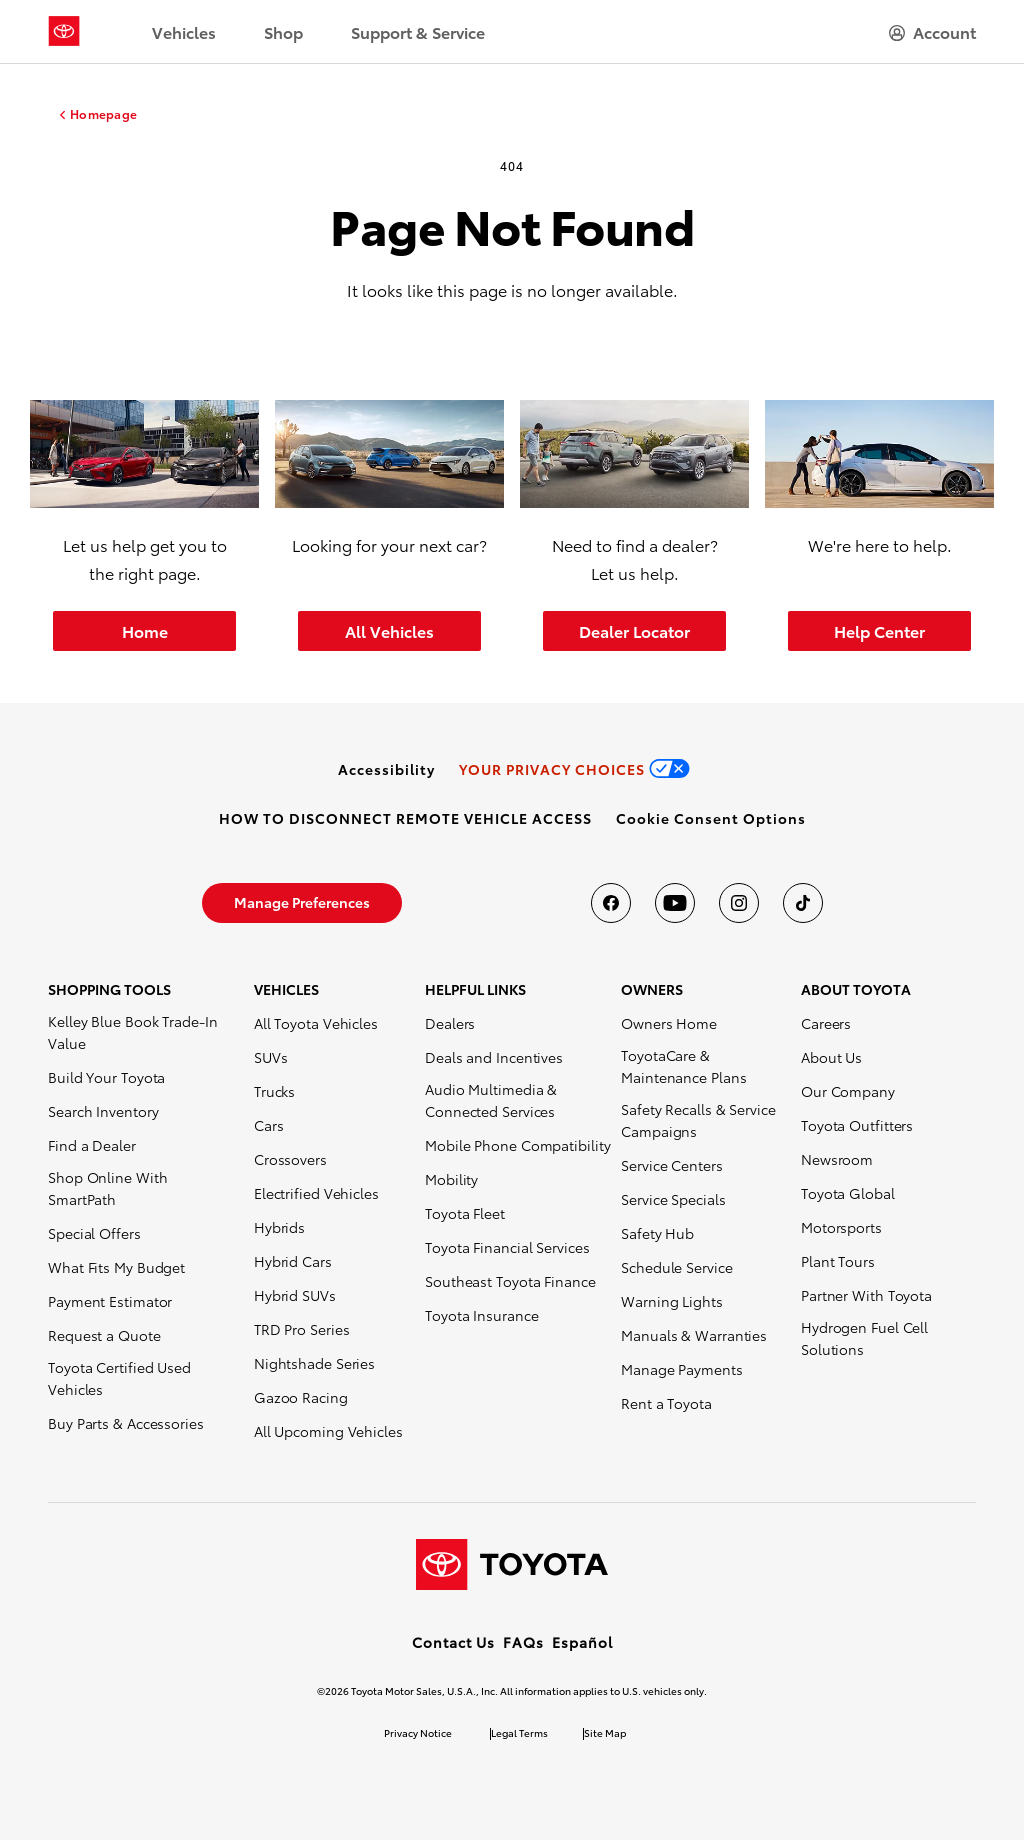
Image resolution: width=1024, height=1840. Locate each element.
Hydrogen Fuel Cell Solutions (864, 1338)
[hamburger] (932, 32)
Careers (826, 1023)
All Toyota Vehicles (316, 1023)
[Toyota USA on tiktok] (803, 903)
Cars (269, 1125)
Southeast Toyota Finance (510, 1281)
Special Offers (94, 1233)
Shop (283, 31)
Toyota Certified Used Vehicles (119, 1378)
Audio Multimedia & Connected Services (491, 1100)
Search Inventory (103, 1111)
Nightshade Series (314, 1363)
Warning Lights (672, 1301)
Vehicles (184, 31)
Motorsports (841, 1227)
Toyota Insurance (481, 1315)
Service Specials (673, 1199)
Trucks (274, 1091)
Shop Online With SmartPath (107, 1188)
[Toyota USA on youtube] (675, 903)
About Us (831, 1057)
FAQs (523, 1642)
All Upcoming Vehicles (328, 1431)
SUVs (271, 1057)
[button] (711, 818)
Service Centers (672, 1165)
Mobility (451, 1179)
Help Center (879, 630)
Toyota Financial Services (507, 1247)
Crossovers (290, 1159)
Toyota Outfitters (857, 1125)
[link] (386, 769)
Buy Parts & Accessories (126, 1423)
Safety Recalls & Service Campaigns (698, 1120)
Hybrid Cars (293, 1261)
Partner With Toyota (866, 1295)
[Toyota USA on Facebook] (611, 903)
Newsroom (837, 1159)
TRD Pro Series (302, 1329)
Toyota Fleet (465, 1213)
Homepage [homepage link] (103, 114)
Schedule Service (676, 1267)
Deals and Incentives (494, 1057)
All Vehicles (389, 630)
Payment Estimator (110, 1301)
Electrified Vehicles (316, 1193)
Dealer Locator (634, 630)
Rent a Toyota (666, 1403)
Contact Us (453, 1642)
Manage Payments (682, 1369)
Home (145, 630)
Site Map (605, 1732)
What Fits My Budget (116, 1267)
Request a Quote (104, 1335)
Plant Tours (838, 1261)
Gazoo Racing (301, 1397)
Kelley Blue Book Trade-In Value (133, 1032)
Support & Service (418, 31)
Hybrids (279, 1227)
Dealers (450, 1023)
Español (582, 1642)
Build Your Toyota (106, 1077)
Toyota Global (848, 1193)
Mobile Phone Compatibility (517, 1145)
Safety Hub (657, 1233)
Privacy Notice (418, 1732)
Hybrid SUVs (295, 1295)
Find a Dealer (92, 1145)
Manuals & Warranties (694, 1335)
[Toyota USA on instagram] (739, 903)
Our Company (848, 1091)
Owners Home (669, 1023)
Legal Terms (519, 1732)
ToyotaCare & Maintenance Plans (683, 1066)
